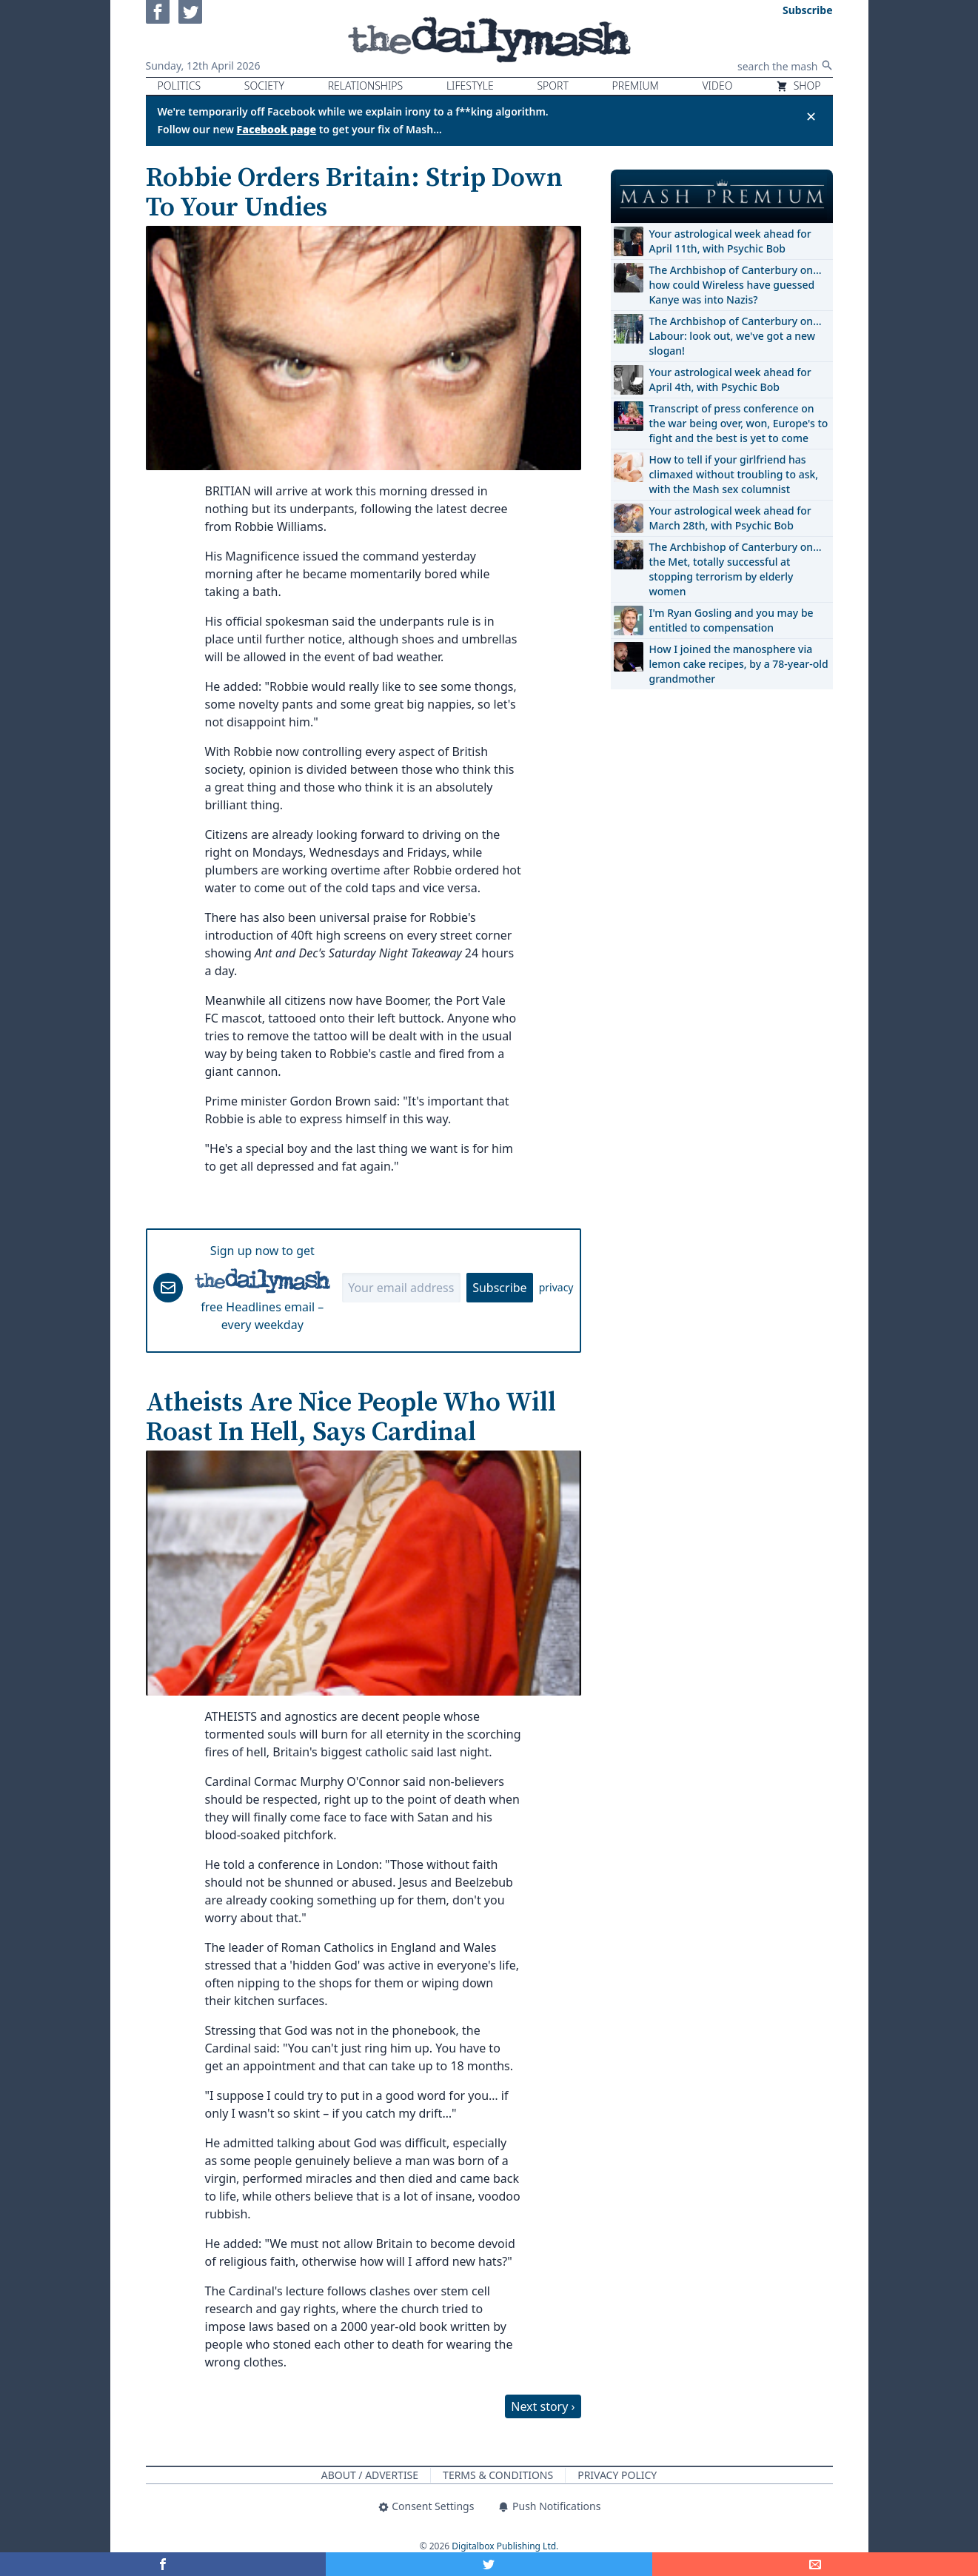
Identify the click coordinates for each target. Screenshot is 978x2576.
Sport (552, 85)
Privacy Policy (617, 2475)
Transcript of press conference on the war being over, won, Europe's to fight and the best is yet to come (738, 423)
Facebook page (277, 129)
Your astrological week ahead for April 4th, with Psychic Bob (730, 379)
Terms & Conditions (498, 2475)
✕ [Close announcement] (811, 116)
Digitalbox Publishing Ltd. (505, 2546)
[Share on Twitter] (489, 2564)
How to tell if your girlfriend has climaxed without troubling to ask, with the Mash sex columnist (734, 474)
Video (717, 85)
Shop (798, 85)
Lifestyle (470, 85)
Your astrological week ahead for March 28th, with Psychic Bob (730, 518)
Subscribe (499, 1287)
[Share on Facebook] (163, 2564)
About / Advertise (369, 2475)
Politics (179, 85)
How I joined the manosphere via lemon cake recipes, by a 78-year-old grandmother (738, 664)
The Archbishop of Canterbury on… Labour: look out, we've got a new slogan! (735, 336)
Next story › (543, 2406)
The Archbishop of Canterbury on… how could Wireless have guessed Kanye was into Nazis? (735, 285)
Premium (635, 85)
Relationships (365, 85)
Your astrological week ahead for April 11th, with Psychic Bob (730, 241)
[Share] (815, 2564)
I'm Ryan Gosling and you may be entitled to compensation (731, 620)
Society (264, 85)
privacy (556, 1287)
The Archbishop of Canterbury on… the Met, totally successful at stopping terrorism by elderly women (735, 569)
